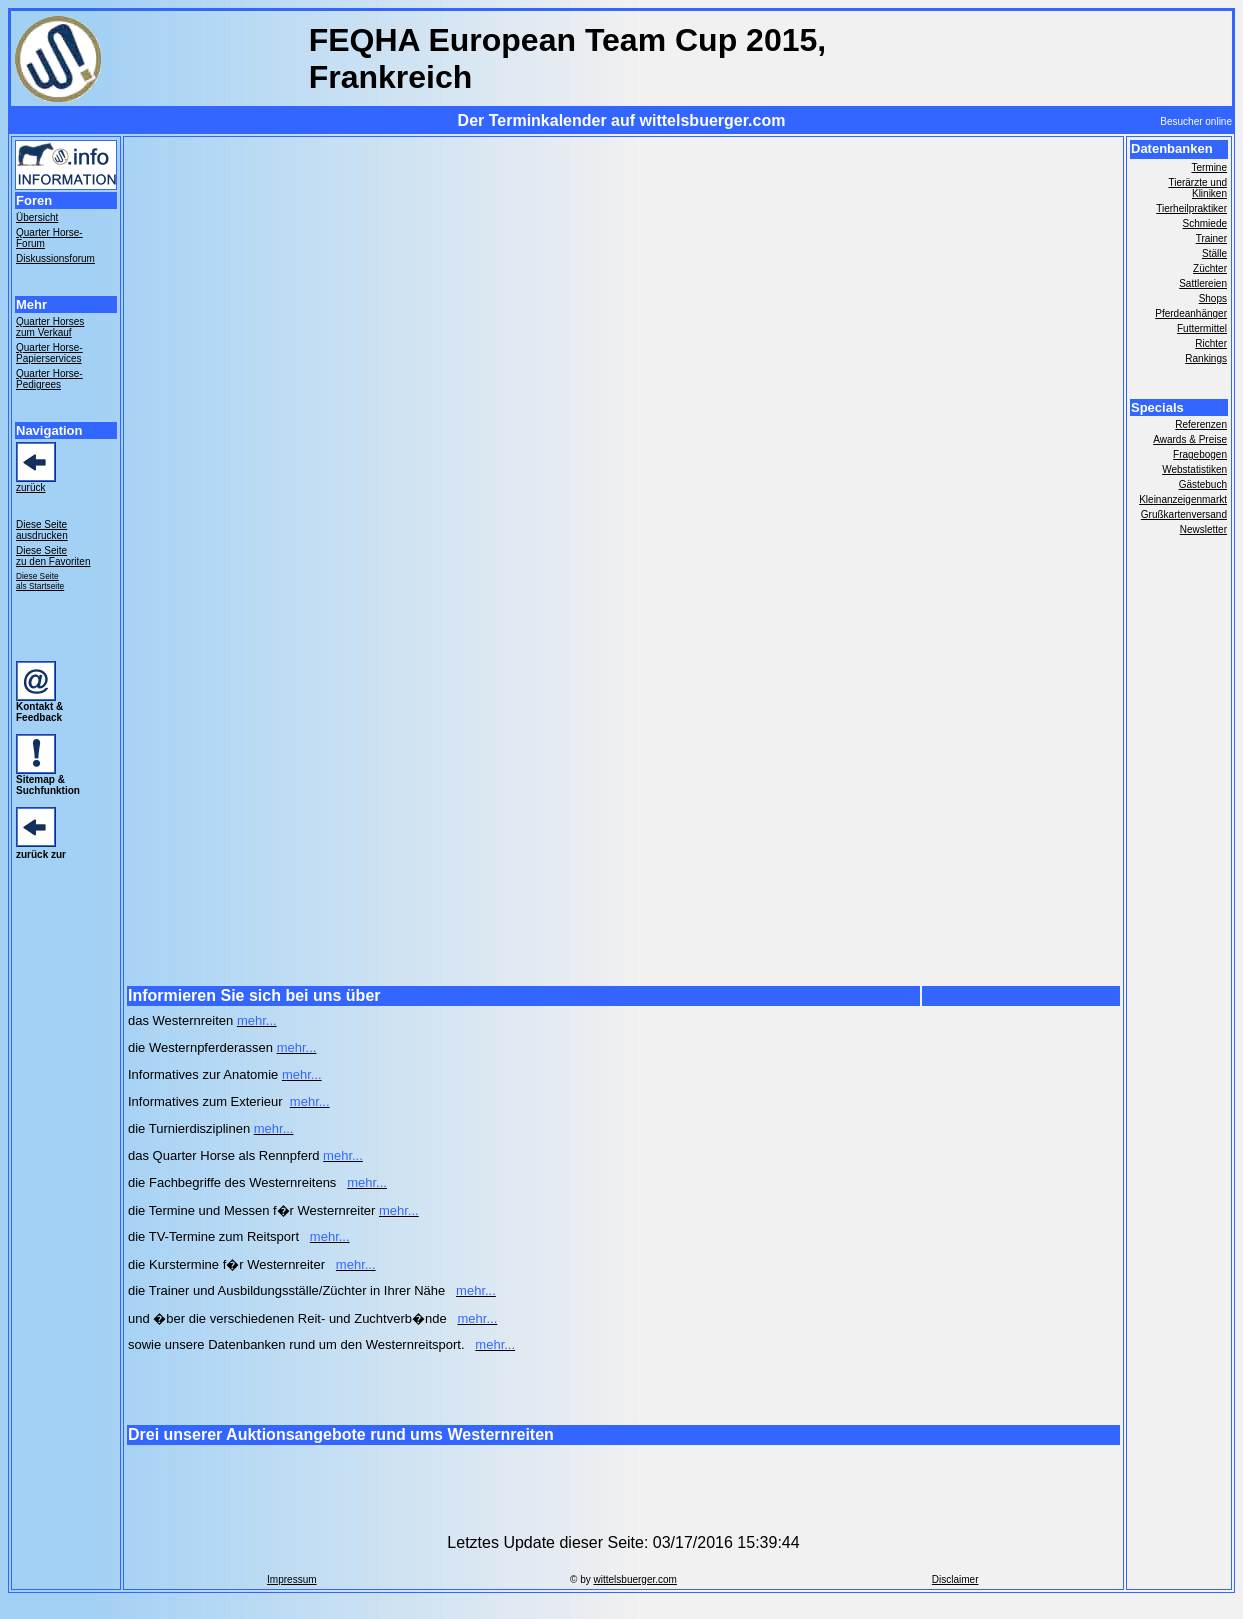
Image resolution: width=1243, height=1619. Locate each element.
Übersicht (37, 217)
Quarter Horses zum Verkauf (50, 327)
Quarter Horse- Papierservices (49, 353)
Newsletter (1203, 529)
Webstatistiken (1194, 469)
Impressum (291, 1579)
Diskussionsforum (55, 258)
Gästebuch (1203, 484)
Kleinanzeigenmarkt (1183, 499)
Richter (1211, 343)
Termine (1209, 167)
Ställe (1214, 253)
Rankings (1206, 358)
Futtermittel (1202, 328)
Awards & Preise (1190, 439)
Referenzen (1201, 424)
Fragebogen (1200, 454)
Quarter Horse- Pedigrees (49, 379)
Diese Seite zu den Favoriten (53, 556)
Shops (1213, 298)
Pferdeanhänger (1191, 313)
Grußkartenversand (1184, 514)
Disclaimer (955, 1579)
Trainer (1211, 238)
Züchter (1210, 268)
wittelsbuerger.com (635, 1579)
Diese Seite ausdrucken (42, 530)
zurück (30, 487)
